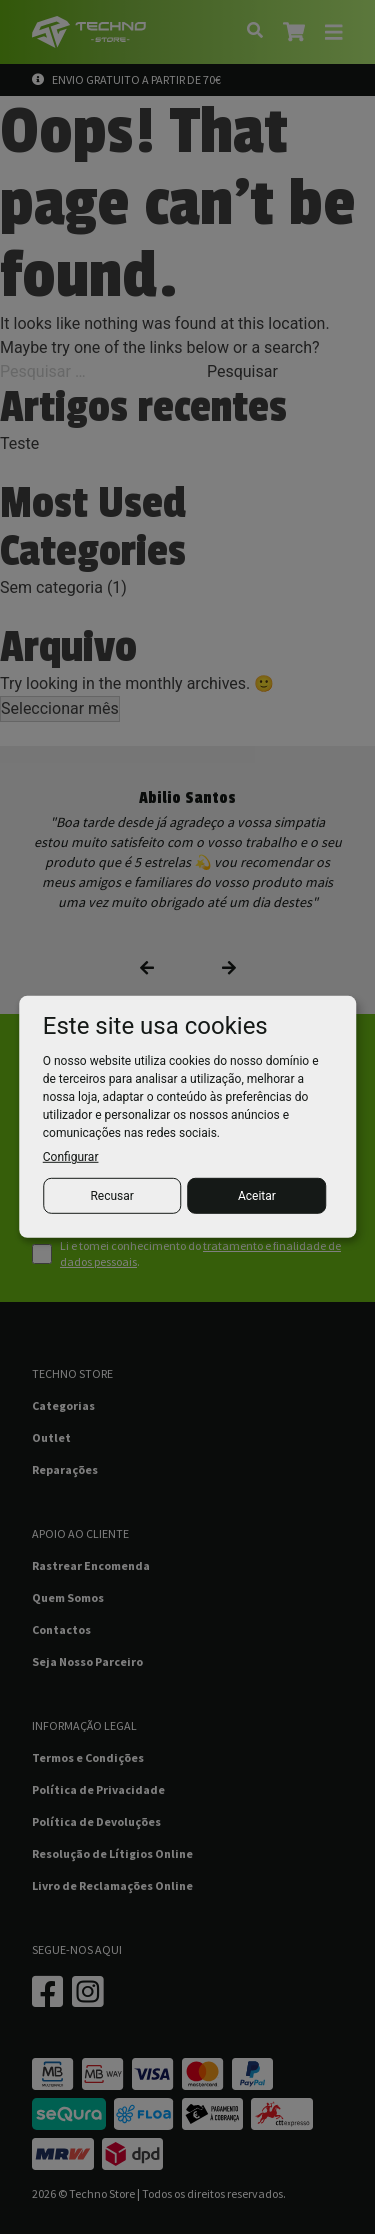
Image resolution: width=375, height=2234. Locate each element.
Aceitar (257, 1196)
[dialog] (188, 1117)
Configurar (71, 1157)
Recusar (111, 1196)
